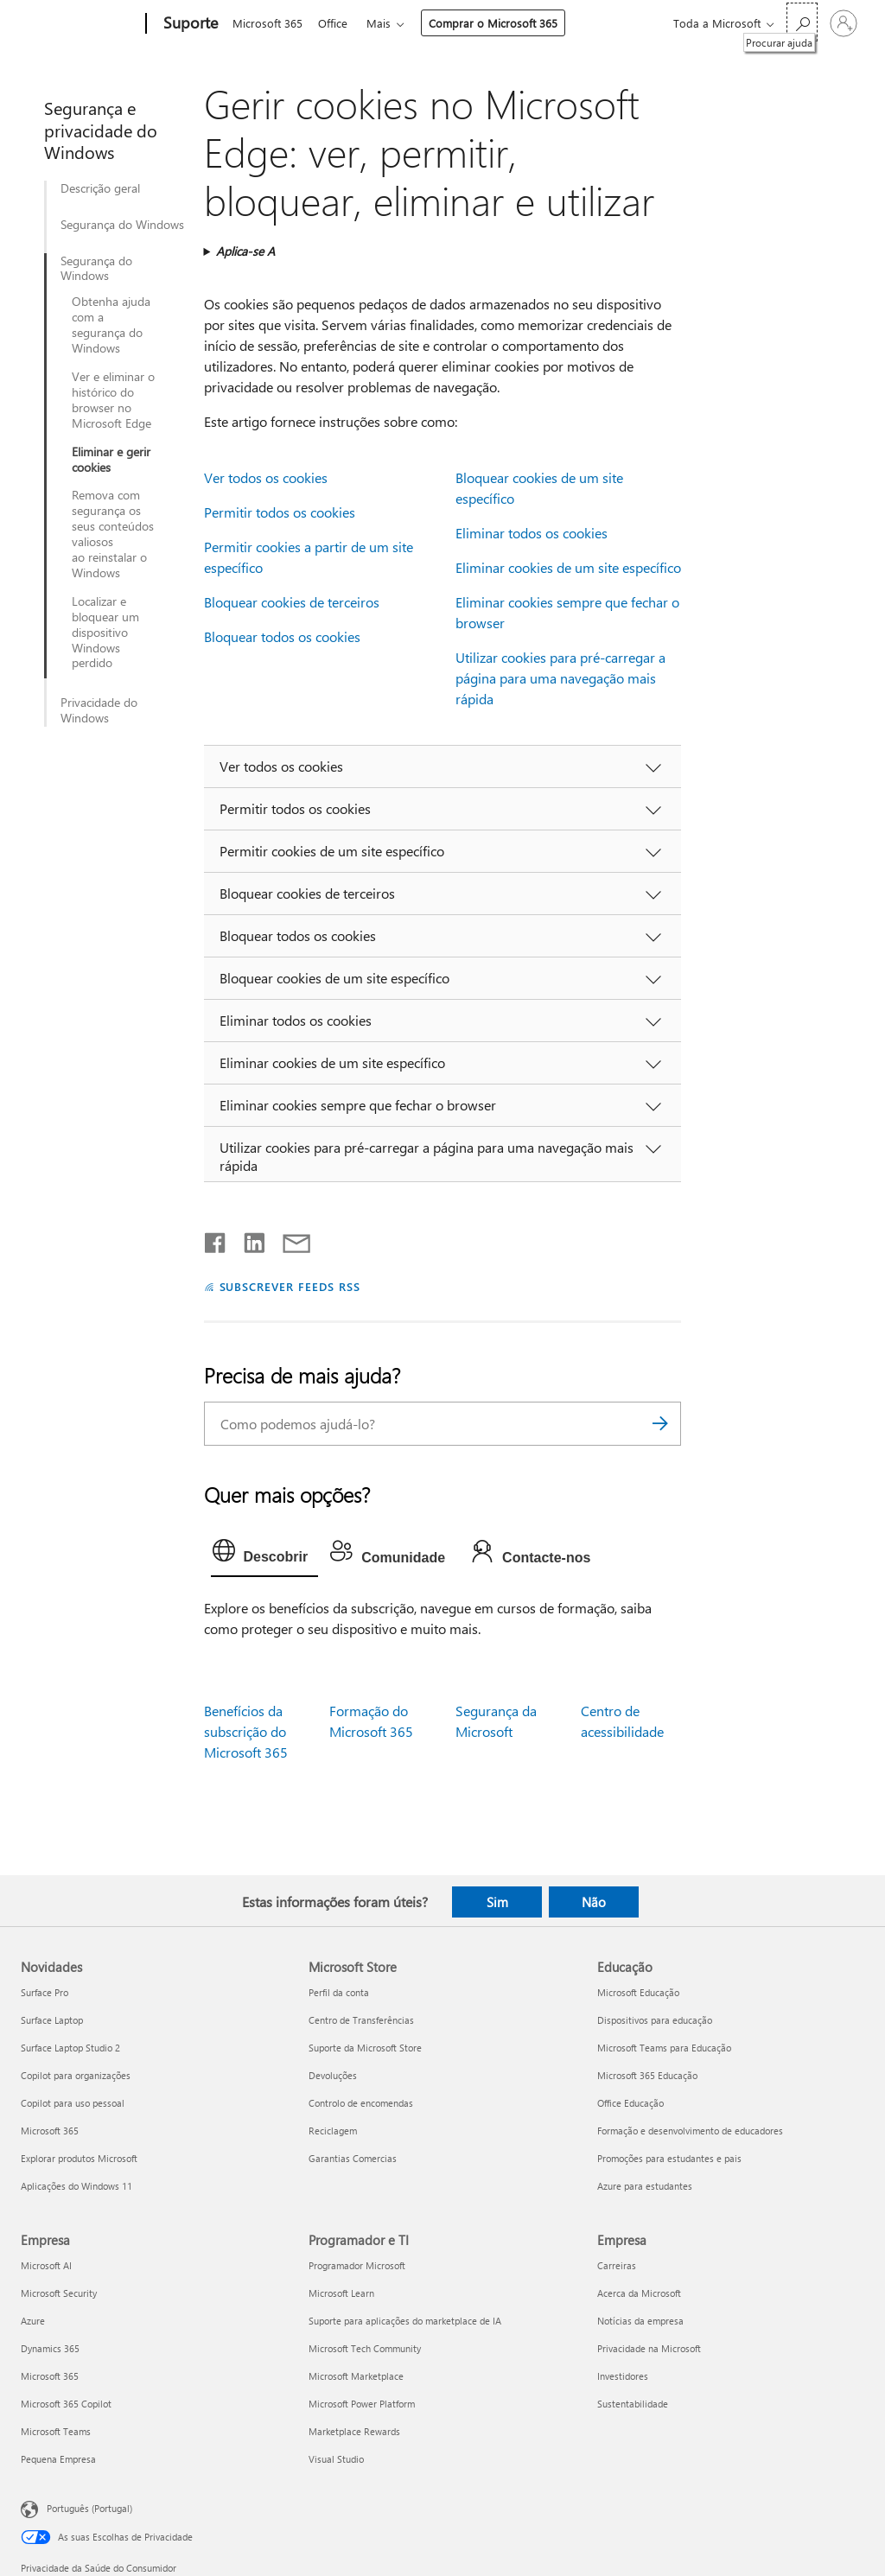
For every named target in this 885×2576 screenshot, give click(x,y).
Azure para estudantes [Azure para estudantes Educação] (644, 2185)
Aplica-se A (245, 251)
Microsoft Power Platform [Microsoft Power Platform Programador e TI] (362, 2403)
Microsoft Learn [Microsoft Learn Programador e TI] (341, 2293)
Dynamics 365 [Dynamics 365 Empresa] (50, 2348)
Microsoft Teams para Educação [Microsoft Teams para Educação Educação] (664, 2047)
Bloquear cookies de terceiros (291, 602)
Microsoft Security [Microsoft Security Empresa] (59, 2293)
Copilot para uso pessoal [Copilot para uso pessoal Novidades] (72, 2102)
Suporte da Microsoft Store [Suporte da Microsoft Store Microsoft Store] (365, 2047)
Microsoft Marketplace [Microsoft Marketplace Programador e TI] (356, 2375)
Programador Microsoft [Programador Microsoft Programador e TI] (357, 2265)
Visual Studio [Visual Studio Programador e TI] (336, 2458)
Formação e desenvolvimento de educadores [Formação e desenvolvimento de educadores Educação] (690, 2130)
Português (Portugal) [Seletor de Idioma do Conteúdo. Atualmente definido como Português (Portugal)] (89, 2508)
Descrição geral (100, 188)
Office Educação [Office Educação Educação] (630, 2102)
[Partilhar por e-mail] (288, 1239)
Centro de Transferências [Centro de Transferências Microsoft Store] (361, 2019)
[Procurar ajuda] (802, 22)
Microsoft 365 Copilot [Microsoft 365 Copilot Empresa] (66, 2403)
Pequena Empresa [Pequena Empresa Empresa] (58, 2458)
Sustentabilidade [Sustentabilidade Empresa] (632, 2403)
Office (336, 23)
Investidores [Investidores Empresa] (622, 2375)
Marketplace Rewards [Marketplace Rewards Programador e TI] (354, 2431)
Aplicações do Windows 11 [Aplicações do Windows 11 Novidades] (76, 2185)
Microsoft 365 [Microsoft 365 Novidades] (50, 2130)
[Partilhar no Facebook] (216, 1239)
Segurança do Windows (122, 224)
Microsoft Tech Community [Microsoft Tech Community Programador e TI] (365, 2348)
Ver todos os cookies (266, 477)
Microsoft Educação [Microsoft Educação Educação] (638, 1992)
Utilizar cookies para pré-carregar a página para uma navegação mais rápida (560, 678)
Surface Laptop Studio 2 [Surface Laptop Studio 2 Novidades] (70, 2047)
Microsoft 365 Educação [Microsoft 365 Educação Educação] (647, 2075)
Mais (385, 23)
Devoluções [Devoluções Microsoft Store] (333, 2075)
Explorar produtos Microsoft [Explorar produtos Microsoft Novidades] (79, 2158)
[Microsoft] (80, 24)
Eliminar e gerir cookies (111, 459)
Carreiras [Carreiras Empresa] (616, 2265)
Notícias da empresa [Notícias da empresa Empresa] (640, 2320)
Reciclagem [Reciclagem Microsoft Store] (333, 2130)
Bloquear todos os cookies (282, 636)
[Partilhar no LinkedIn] (247, 1239)
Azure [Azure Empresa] (33, 2320)
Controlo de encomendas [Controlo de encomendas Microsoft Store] (361, 2102)
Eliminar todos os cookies (531, 533)
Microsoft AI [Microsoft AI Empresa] (46, 2265)
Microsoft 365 (267, 23)
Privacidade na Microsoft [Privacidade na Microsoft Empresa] (649, 2348)
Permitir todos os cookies (279, 512)
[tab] (265, 1554)
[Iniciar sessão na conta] (843, 23)
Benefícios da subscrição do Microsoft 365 (246, 1731)
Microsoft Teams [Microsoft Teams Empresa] (56, 2431)
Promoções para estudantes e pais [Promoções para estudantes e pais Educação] (669, 2158)
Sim (497, 1902)
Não (594, 1902)
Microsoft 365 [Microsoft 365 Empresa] (50, 2375)
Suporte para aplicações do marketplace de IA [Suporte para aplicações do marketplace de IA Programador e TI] (405, 2320)
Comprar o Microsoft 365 (500, 23)
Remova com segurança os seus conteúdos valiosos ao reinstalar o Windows (113, 533)
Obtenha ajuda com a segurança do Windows (111, 325)
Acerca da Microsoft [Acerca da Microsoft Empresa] (639, 2293)
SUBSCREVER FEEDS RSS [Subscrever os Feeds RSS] (290, 1286)
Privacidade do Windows (98, 710)
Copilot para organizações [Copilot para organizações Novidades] (76, 2075)
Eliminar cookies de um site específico (568, 567)
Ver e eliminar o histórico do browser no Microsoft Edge (113, 400)
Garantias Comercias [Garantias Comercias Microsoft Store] (353, 2158)
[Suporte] (189, 24)
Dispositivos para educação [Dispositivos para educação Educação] (654, 2019)
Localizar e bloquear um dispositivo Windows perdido (105, 632)
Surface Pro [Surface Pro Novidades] (44, 1992)
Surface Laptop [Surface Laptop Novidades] (52, 2019)
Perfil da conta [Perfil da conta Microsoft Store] (339, 1992)
